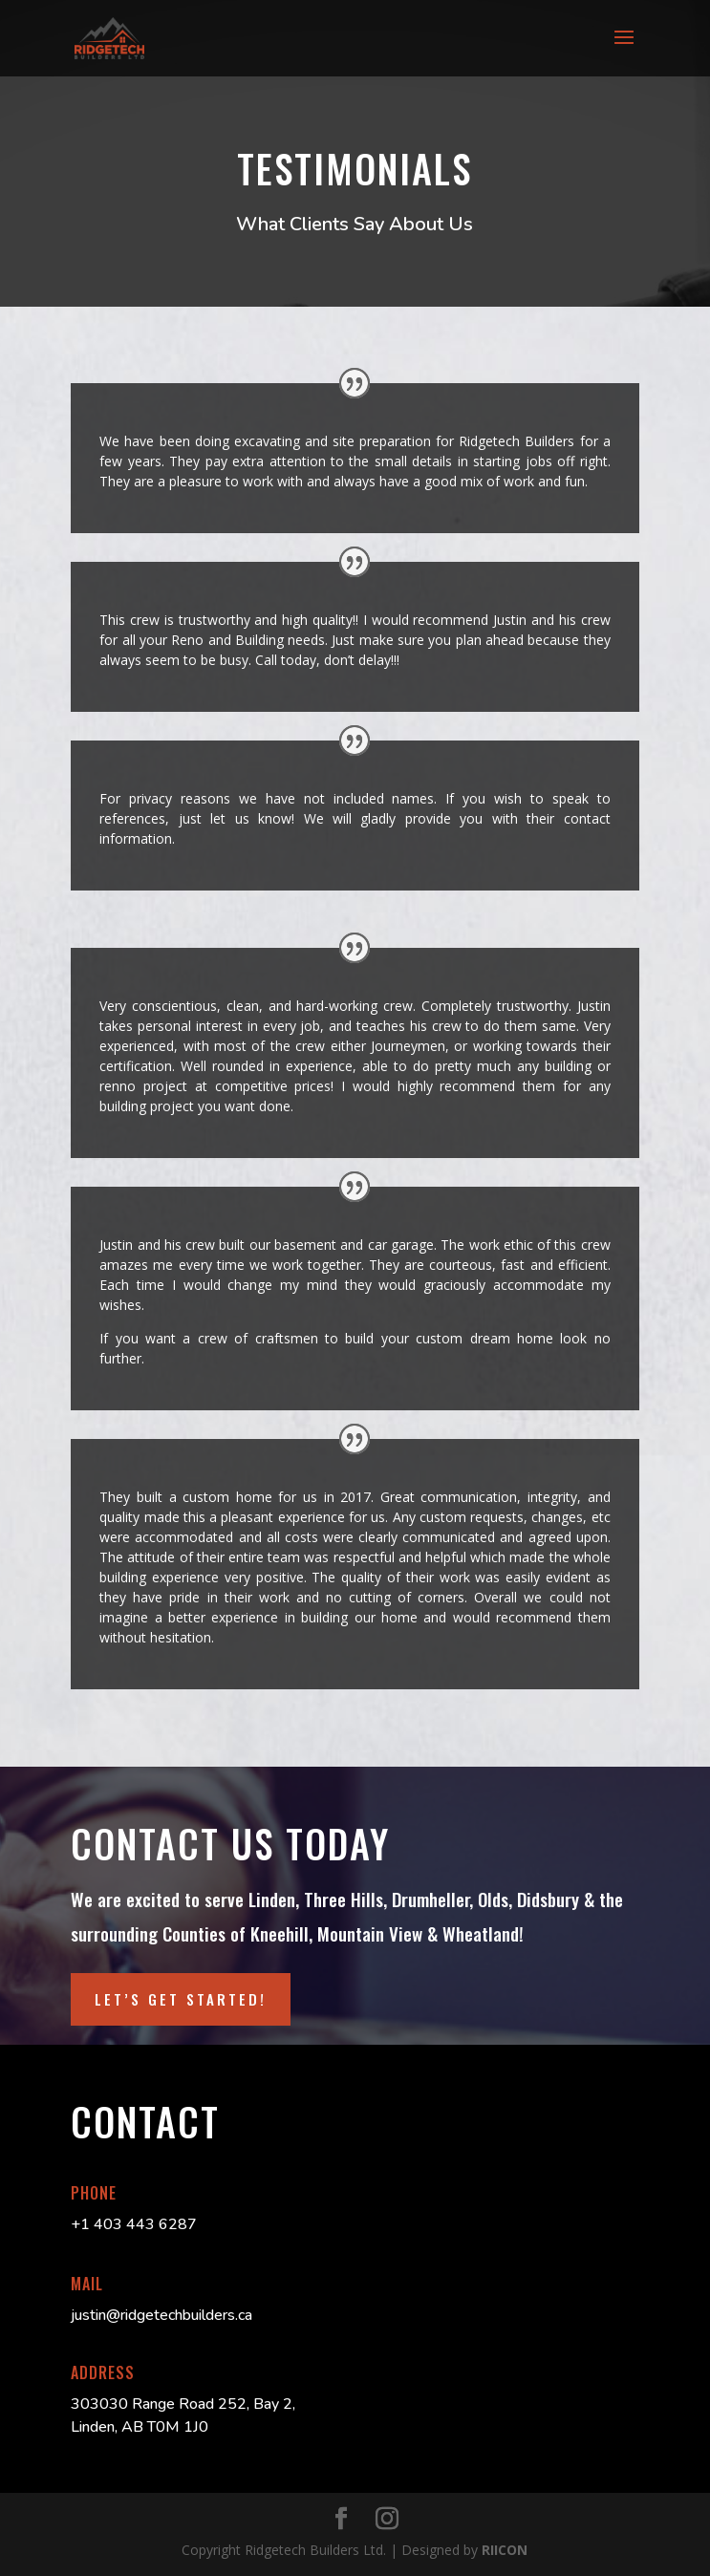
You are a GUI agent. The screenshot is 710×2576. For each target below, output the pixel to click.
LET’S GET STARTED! (181, 1998)
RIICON (504, 2550)
